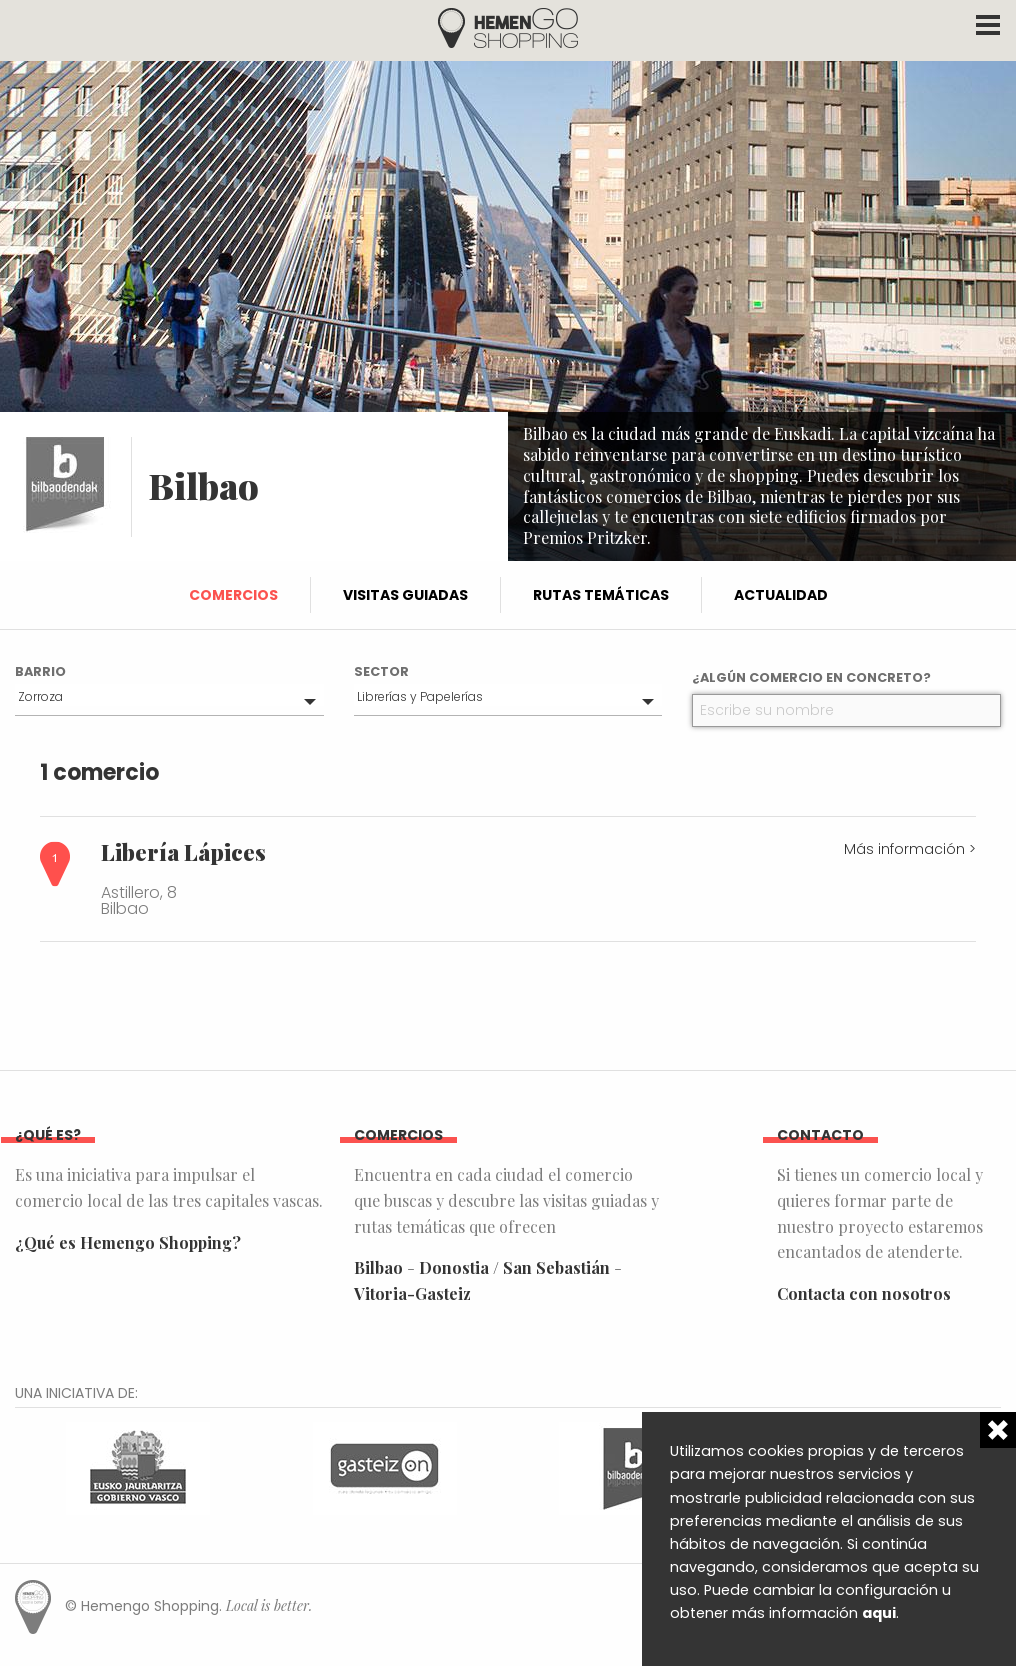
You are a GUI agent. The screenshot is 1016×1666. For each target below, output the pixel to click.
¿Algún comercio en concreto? (811, 677)
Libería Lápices (183, 852)
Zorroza (40, 696)
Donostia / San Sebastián (514, 1267)
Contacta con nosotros (864, 1293)
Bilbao (378, 1267)
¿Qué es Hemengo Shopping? (128, 1242)
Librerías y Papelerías (420, 696)
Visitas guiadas (405, 595)
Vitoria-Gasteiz (412, 1293)
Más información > (910, 849)
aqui (879, 1613)
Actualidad (781, 595)
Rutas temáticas (601, 595)
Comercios (233, 595)
